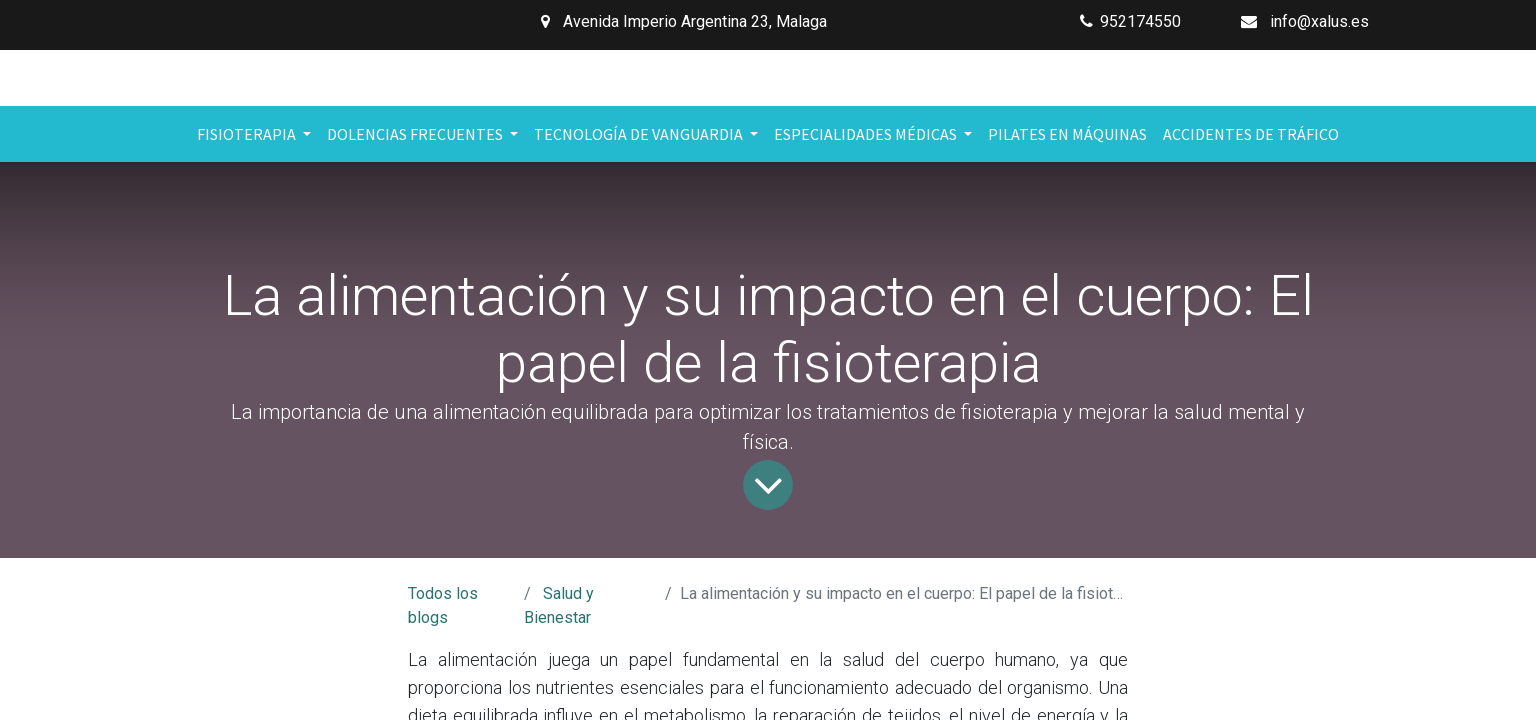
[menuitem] (1067, 134)
